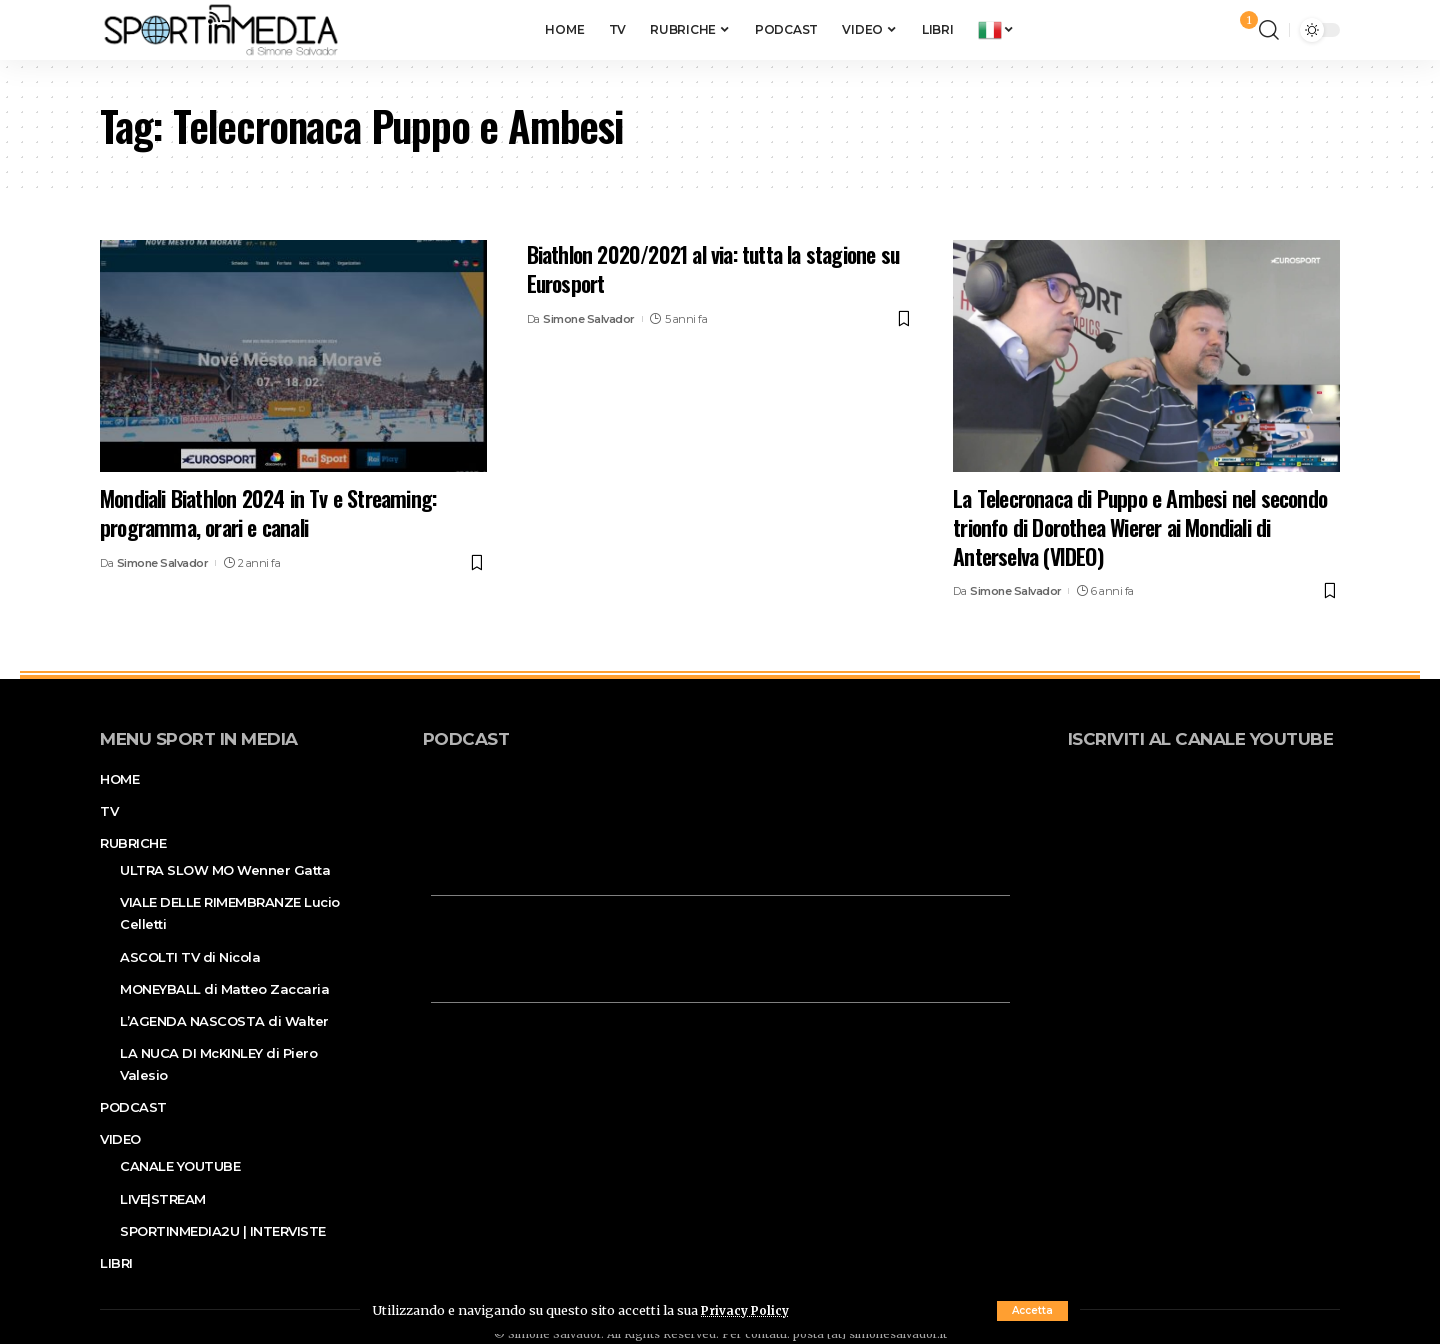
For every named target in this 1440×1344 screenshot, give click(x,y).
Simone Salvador (163, 563)
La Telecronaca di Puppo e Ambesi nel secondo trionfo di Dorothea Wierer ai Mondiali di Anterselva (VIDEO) (1140, 526)
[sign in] (1211, 30)
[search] (1269, 30)
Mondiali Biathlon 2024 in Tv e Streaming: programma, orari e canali (268, 512)
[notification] (1239, 30)
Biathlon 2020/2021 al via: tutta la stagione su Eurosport (713, 268)
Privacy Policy (748, 1310)
